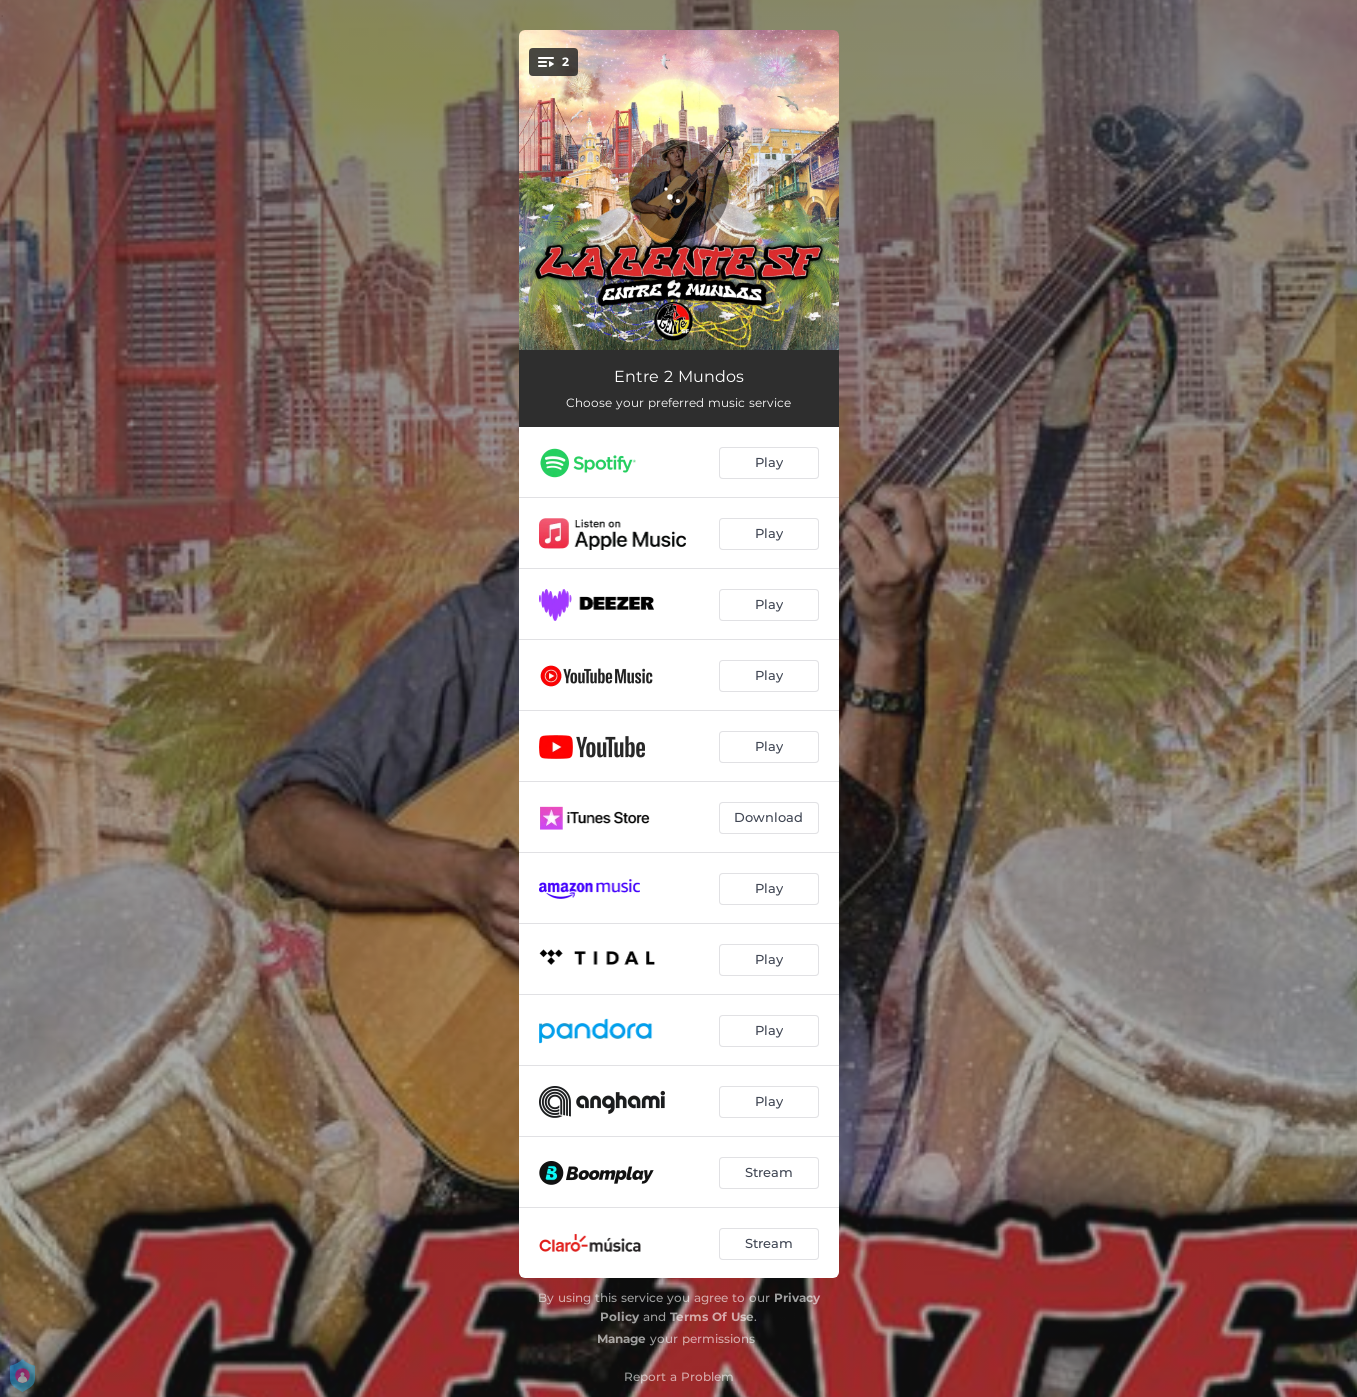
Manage (621, 1338)
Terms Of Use (712, 1316)
